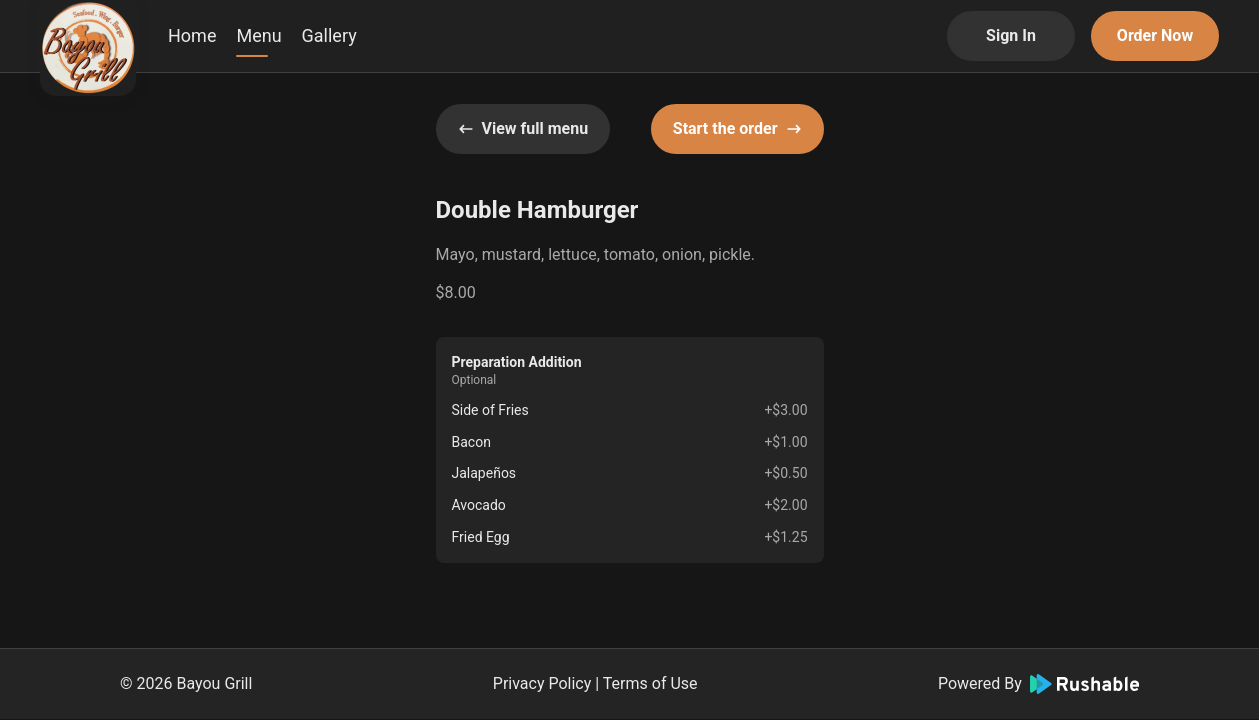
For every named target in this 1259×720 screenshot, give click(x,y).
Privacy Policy (542, 683)
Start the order (737, 128)
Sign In (1011, 35)
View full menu (523, 128)
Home (192, 35)
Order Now (1155, 35)
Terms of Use (650, 683)
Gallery (329, 35)
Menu (258, 35)
